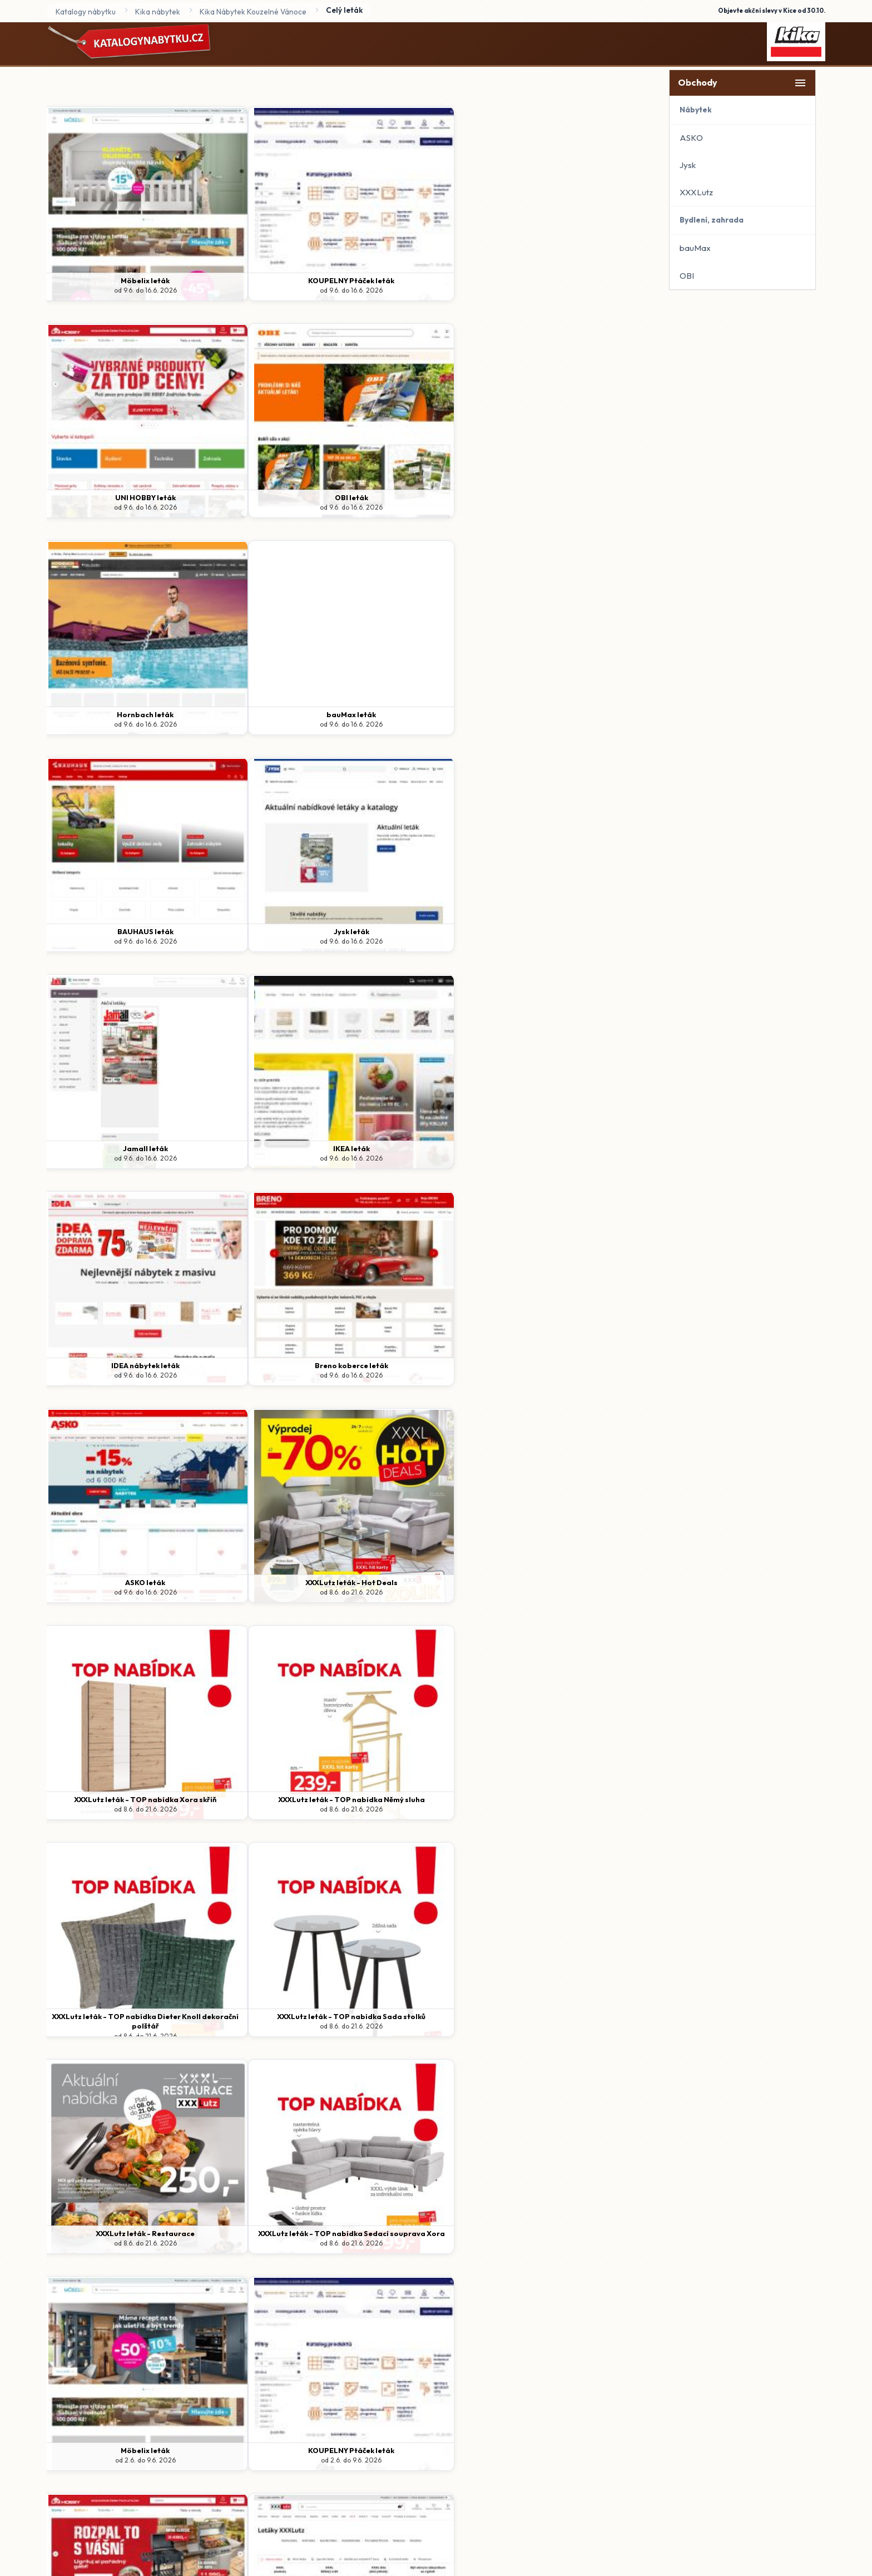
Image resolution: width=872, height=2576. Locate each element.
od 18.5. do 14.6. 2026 (577, 2026)
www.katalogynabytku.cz (452, 2390)
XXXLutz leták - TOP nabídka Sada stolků (271, 1153)
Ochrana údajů (372, 2360)
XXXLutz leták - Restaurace (424, 1148)
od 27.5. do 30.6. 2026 (424, 2036)
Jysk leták (576, 497)
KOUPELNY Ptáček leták (271, 280)
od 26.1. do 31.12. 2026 (118, 2253)
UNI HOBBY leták (424, 280)
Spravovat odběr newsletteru (511, 2360)
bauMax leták (271, 497)
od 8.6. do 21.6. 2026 (271, 941)
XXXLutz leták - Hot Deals (271, 931)
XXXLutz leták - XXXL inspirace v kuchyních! (118, 2238)
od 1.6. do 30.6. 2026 (576, 1809)
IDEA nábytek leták (424, 714)
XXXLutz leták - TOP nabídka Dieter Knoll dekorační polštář (118, 1153)
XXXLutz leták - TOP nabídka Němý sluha (577, 936)
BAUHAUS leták (424, 497)
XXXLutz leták (577, 1365)
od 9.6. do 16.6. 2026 (118, 290)
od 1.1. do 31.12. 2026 (271, 2243)
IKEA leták (271, 714)
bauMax (695, 248)
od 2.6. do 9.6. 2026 (118, 1375)
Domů (318, 2360)
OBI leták (576, 280)
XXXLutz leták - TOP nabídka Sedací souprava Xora (577, 1153)
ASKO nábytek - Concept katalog (271, 2233)
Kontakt (429, 2360)
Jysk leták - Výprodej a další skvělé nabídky (424, 2021)
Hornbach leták (118, 497)
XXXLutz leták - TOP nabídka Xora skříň (424, 931)
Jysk (688, 165)
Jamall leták (118, 714)
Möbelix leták (118, 280)
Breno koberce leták (576, 714)
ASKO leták (118, 931)
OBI (687, 275)
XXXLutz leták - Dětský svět (576, 2016)
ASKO (691, 137)
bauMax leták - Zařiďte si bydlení (271, 2016)
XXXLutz (696, 192)
